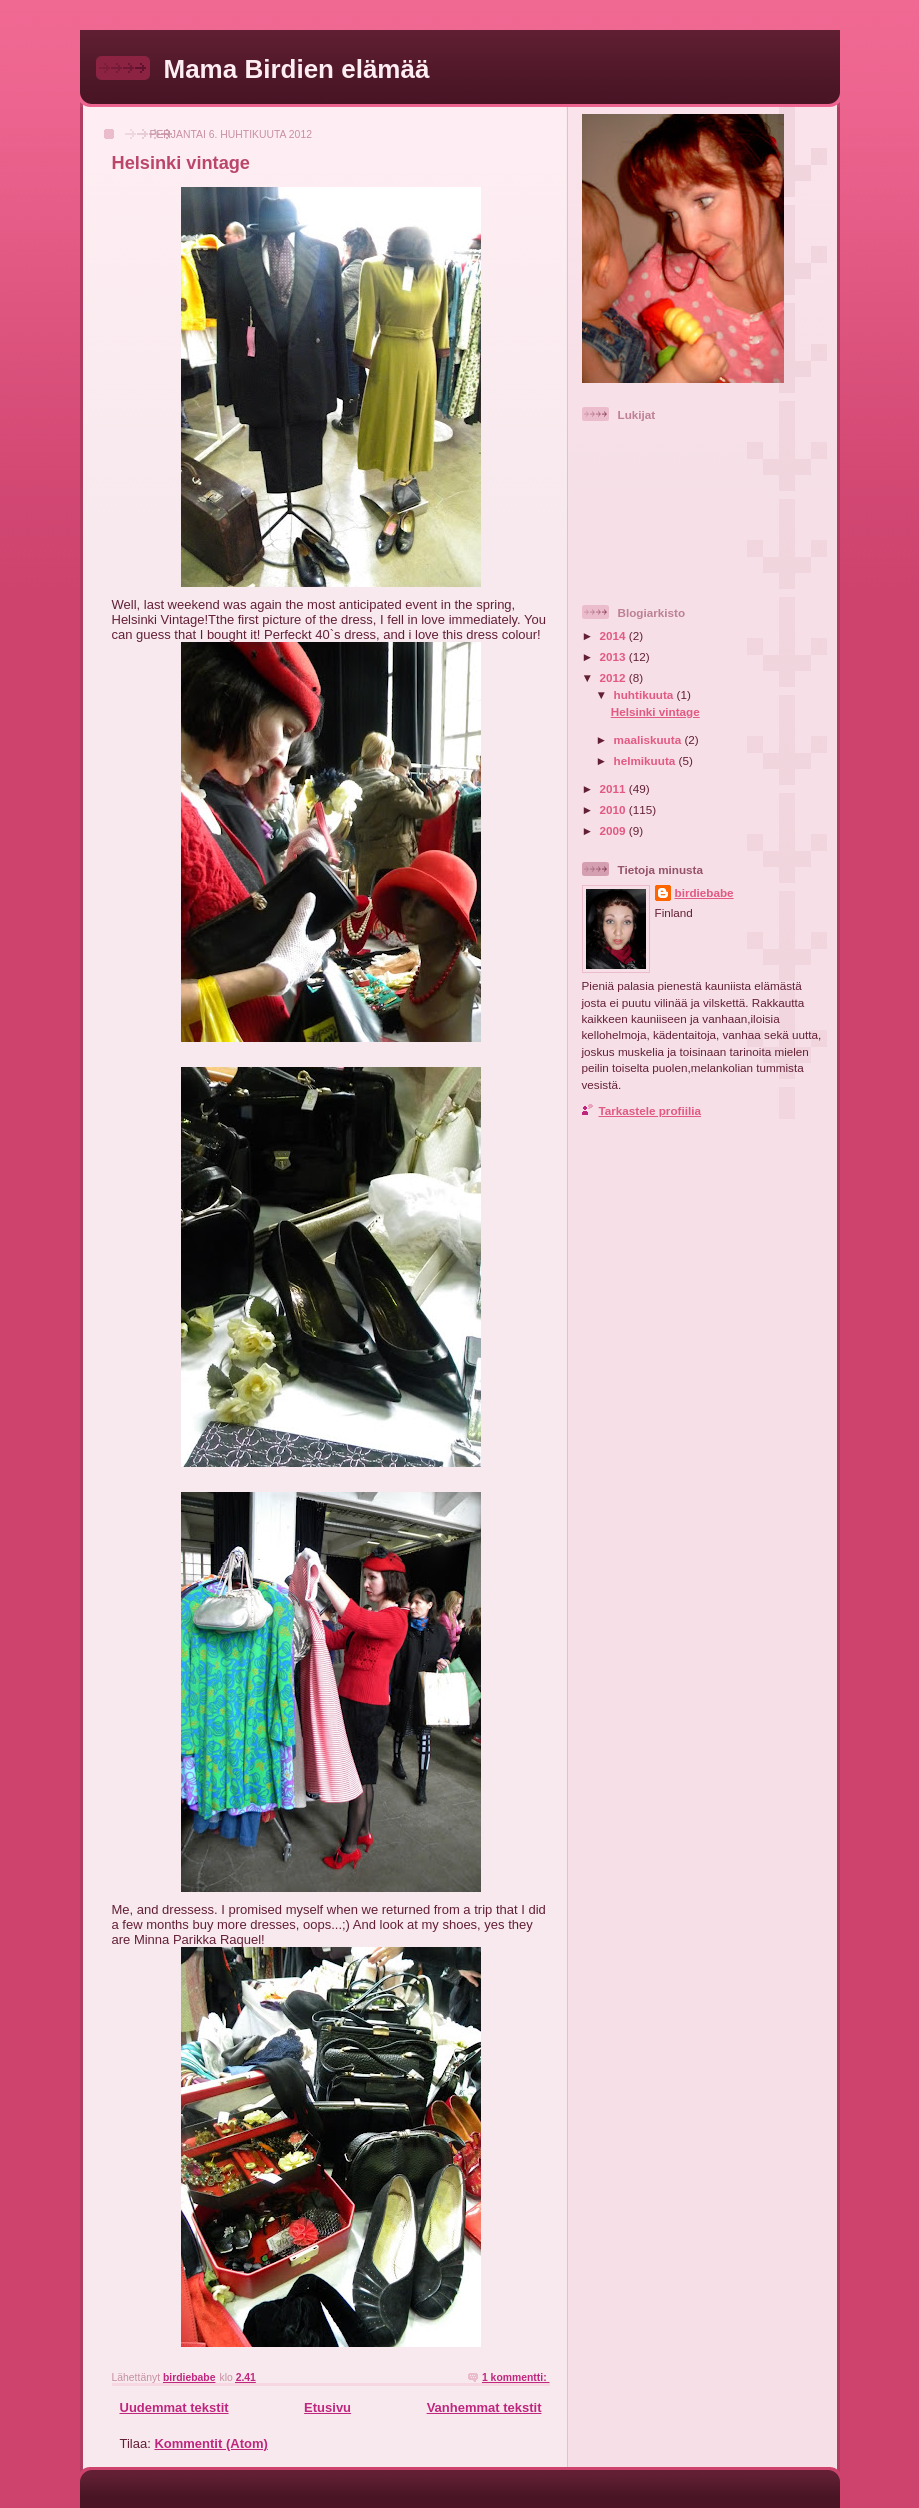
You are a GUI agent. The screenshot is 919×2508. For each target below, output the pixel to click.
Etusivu (327, 2407)
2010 (614, 809)
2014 (614, 635)
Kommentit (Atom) (210, 2443)
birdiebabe (704, 892)
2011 (614, 788)
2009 (614, 830)
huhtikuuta (645, 694)
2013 (614, 656)
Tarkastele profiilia (650, 1110)
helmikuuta (646, 760)
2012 (614, 677)
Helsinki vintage (181, 163)
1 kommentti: (516, 2377)
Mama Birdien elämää (297, 69)
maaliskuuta (649, 739)
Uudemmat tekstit (174, 2407)
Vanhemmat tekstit (484, 2407)
